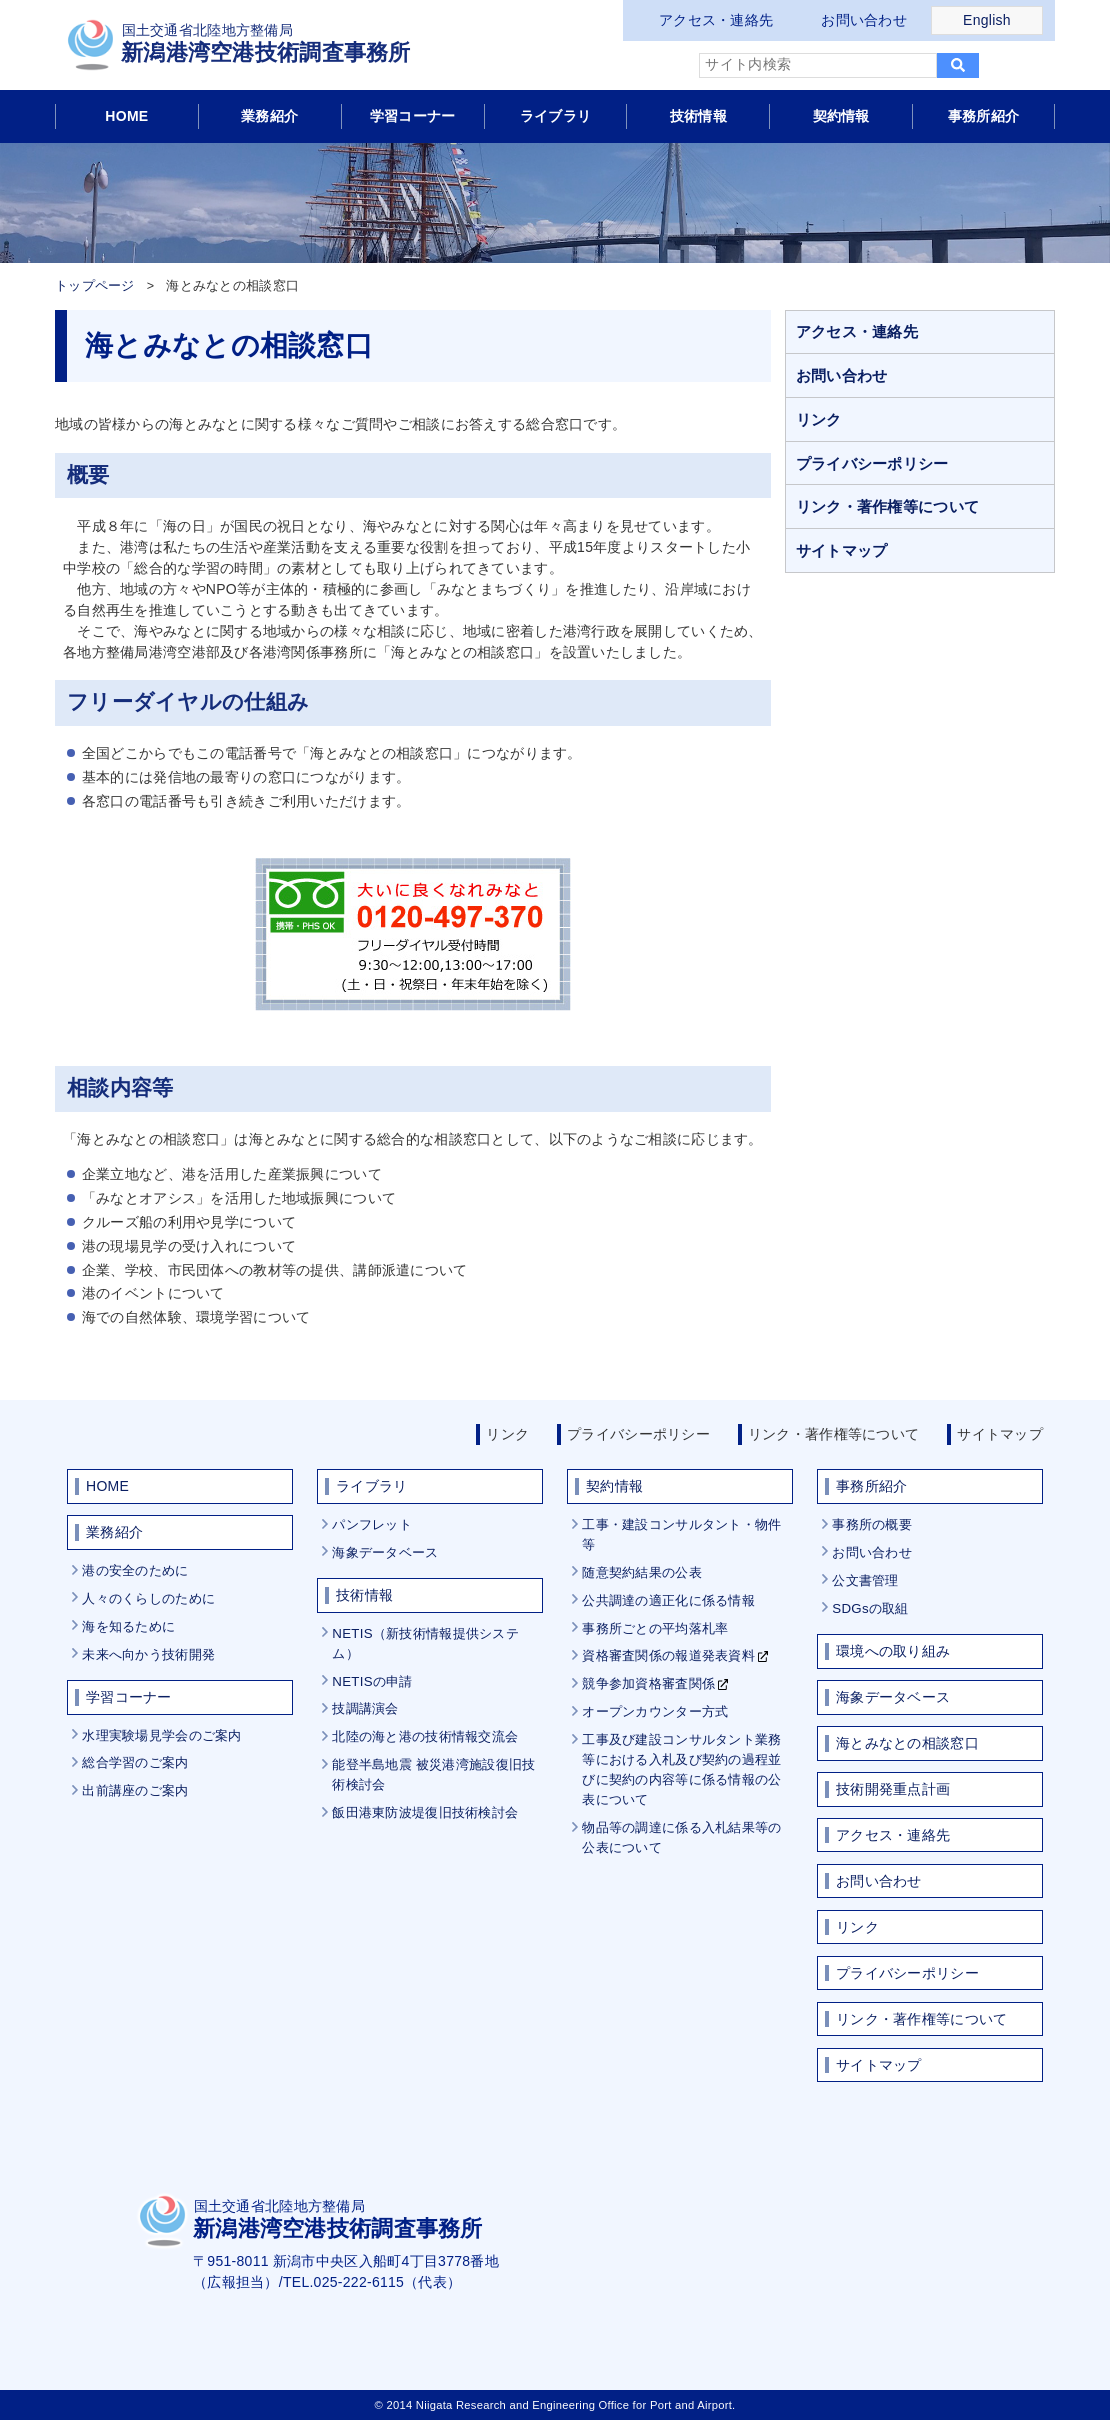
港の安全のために (135, 1570)
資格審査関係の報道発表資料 (668, 1655)
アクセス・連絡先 (716, 20)
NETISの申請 (372, 1681)
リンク (819, 419)
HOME (126, 116)
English (987, 20)
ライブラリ (555, 116)
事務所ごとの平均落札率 (655, 1628)
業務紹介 (269, 116)
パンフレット (372, 1524)
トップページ (95, 286)
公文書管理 (865, 1580)
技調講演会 (365, 1708)
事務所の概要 (872, 1524)
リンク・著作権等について (887, 506)
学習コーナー (413, 116)
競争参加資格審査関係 (648, 1683)
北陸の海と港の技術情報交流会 (425, 1736)
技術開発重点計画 (893, 1789)
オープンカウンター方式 (655, 1711)
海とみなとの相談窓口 (907, 1743)
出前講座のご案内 (135, 1790)
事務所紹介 (983, 116)
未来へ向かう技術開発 (148, 1654)
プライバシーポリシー (872, 463)
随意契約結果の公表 (642, 1572)
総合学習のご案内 (135, 1762)
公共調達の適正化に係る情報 (668, 1600)
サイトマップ (842, 550)
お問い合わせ (864, 20)
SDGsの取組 (870, 1608)
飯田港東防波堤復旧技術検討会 (425, 1812)
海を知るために (128, 1626)
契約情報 (841, 116)
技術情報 (698, 116)
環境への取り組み (893, 1651)
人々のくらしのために (148, 1598)
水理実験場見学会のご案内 (161, 1735)
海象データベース (385, 1552)
